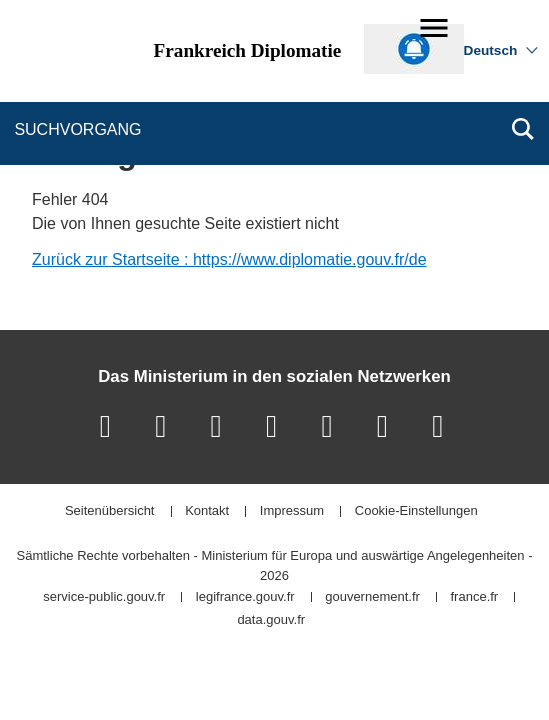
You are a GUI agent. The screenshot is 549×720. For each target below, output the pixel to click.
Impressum (292, 511)
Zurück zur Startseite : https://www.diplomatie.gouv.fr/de (229, 259)
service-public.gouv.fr (104, 597)
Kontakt (207, 511)
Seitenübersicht (110, 511)
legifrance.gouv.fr (245, 597)
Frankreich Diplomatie (248, 50)
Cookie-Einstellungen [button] (416, 511)
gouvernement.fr (372, 597)
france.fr (475, 597)
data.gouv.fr (271, 620)
